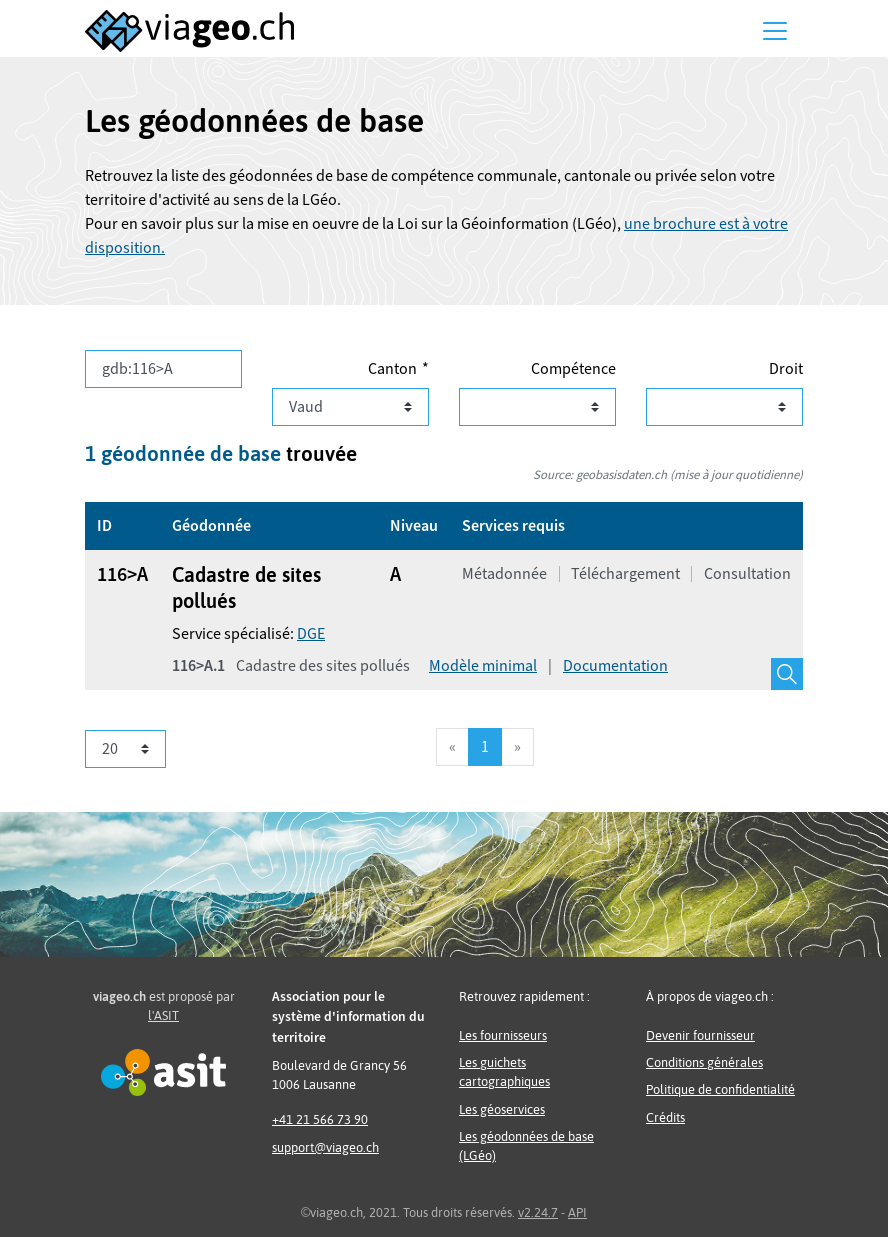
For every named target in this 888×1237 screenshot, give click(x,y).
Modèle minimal (483, 666)
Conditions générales (704, 1062)
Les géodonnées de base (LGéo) (526, 1146)
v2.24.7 (538, 1212)
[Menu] (775, 31)
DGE (311, 634)
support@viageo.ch (325, 1147)
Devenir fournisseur (700, 1035)
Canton (392, 369)
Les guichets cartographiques (504, 1072)
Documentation (615, 666)
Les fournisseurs (503, 1035)
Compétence (573, 369)
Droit (786, 369)
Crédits (665, 1117)
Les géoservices (502, 1109)
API (577, 1212)
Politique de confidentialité (720, 1089)
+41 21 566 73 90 (320, 1119)
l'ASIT (163, 1015)
